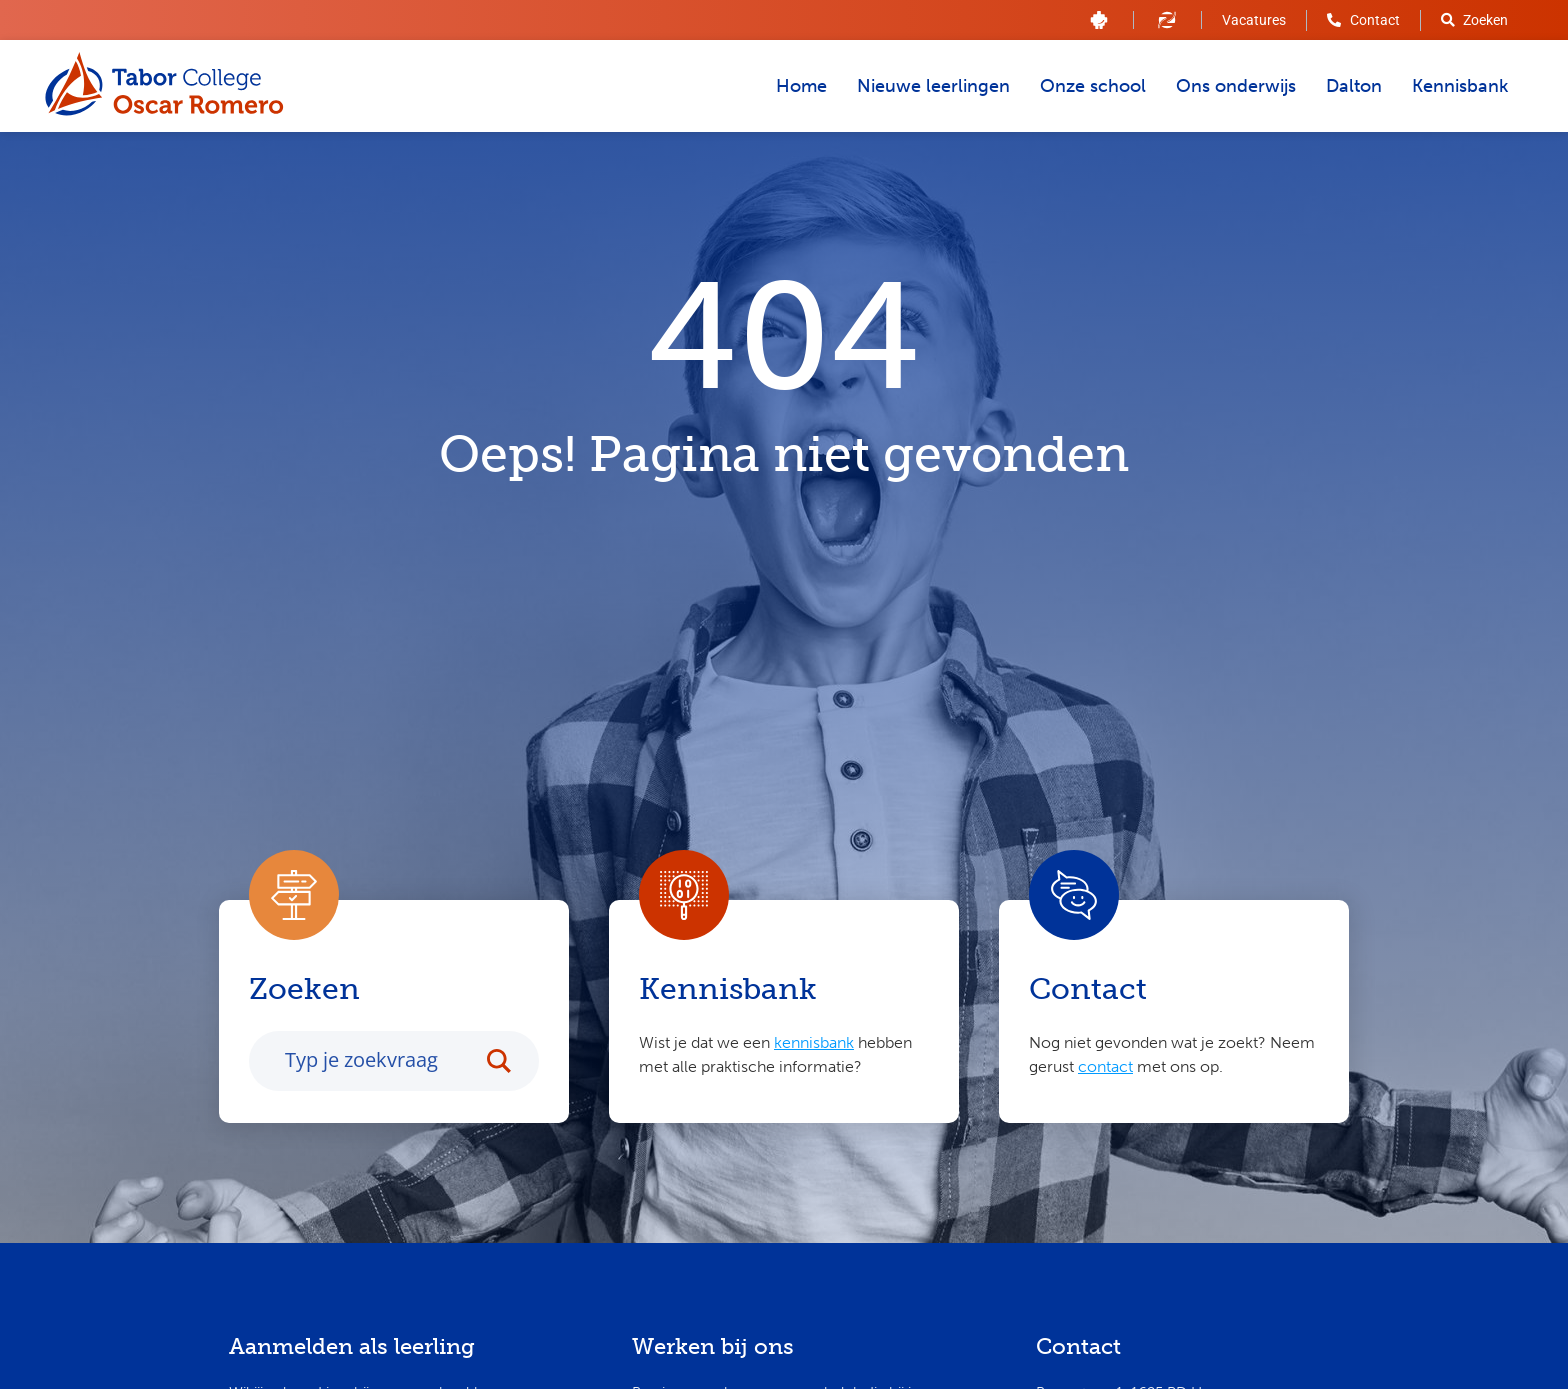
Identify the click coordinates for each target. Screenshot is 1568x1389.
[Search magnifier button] (509, 1065)
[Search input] (377, 1064)
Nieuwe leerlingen (933, 86)
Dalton (1354, 86)
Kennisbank (1460, 86)
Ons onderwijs (1236, 86)
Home (801, 86)
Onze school (1093, 86)
